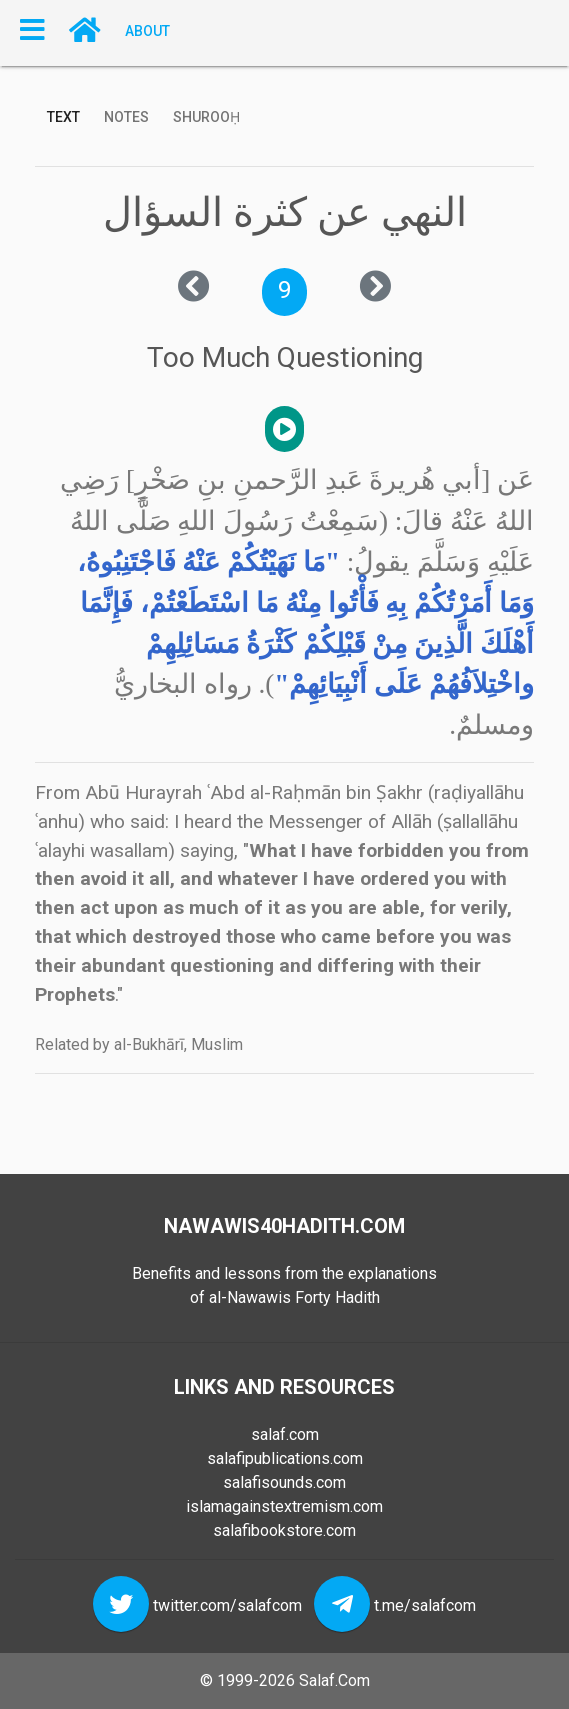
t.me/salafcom (425, 1605)
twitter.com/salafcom (227, 1605)
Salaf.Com (334, 1680)
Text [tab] (63, 117)
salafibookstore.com (284, 1530)
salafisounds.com (284, 1482)
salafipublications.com (285, 1458)
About (147, 30)
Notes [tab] (126, 117)
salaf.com (285, 1434)
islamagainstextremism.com (284, 1506)
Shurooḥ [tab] (206, 117)
